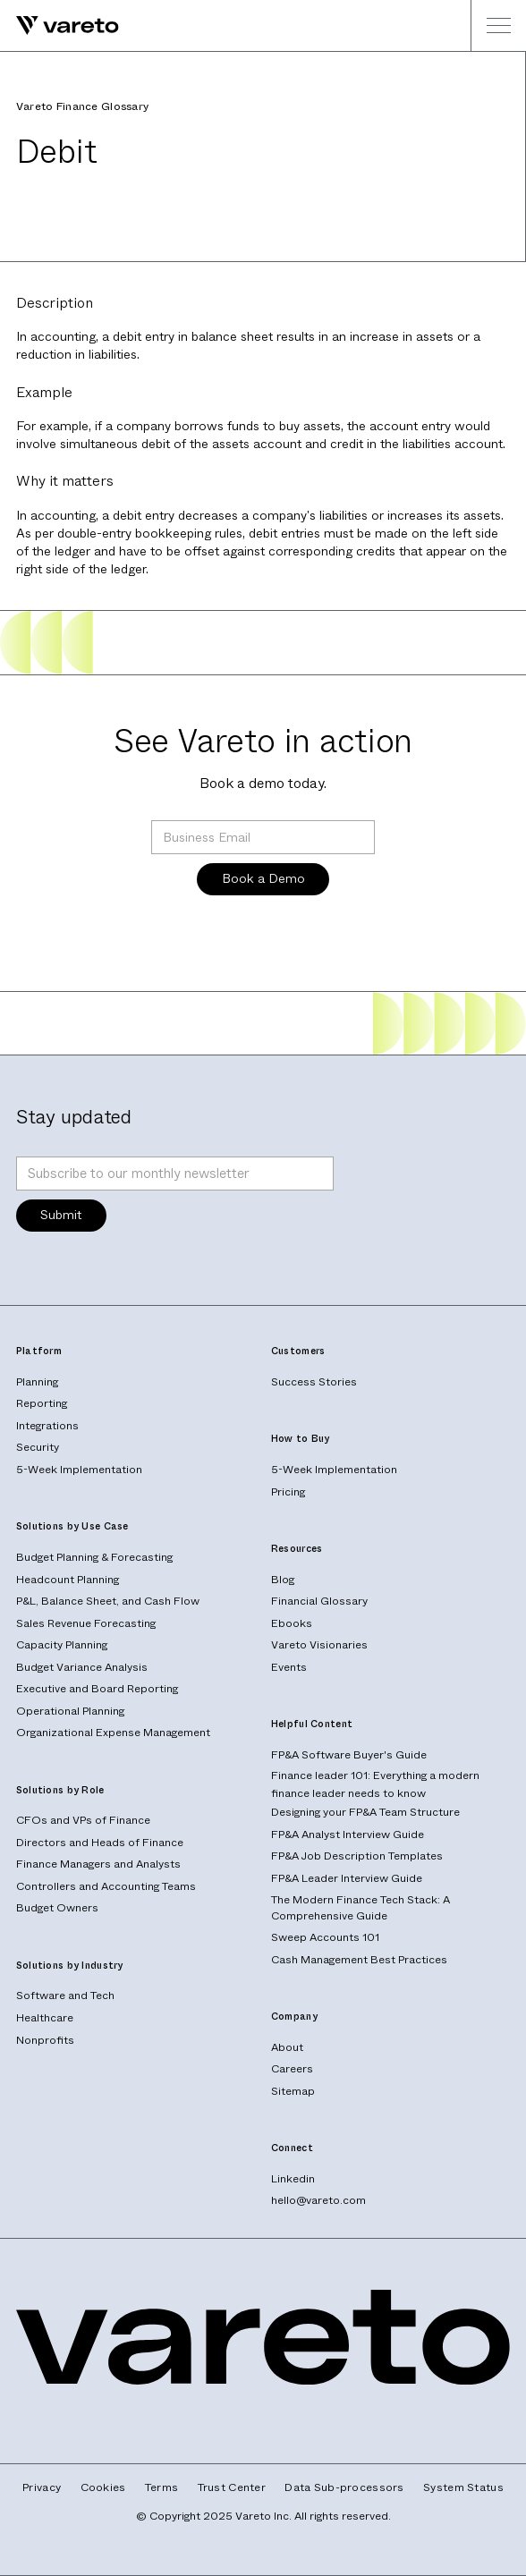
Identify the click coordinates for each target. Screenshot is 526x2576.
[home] (59, 26)
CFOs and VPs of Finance (83, 1820)
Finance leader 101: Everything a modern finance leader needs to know (375, 1784)
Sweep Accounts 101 (325, 1937)
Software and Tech (65, 1995)
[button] (498, 25)
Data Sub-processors (343, 2488)
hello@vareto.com (318, 2200)
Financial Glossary (319, 1601)
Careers (292, 2069)
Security (37, 1447)
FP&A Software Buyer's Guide (349, 1755)
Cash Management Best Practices (359, 1960)
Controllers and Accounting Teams (106, 1886)
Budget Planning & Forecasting (94, 1557)
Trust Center (232, 2488)
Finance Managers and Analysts (98, 1864)
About (287, 2047)
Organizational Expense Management (113, 1732)
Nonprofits (45, 2040)
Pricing (288, 1492)
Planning (37, 1382)
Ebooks (291, 1623)
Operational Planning (70, 1711)
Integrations (47, 1426)
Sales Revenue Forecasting (86, 1623)
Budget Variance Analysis (82, 1667)
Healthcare (44, 2018)
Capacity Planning (61, 1645)
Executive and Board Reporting (97, 1689)
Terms (161, 2488)
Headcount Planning (67, 1580)
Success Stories (314, 1382)
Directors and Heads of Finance (99, 1843)
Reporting (41, 1403)
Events (289, 1667)
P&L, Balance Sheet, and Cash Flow (107, 1601)
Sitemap (293, 2091)
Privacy (41, 2488)
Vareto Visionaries (319, 1645)
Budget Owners (57, 1908)
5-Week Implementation (79, 1470)
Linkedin (293, 2179)
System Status (463, 2488)
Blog (282, 1580)
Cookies (103, 2488)
